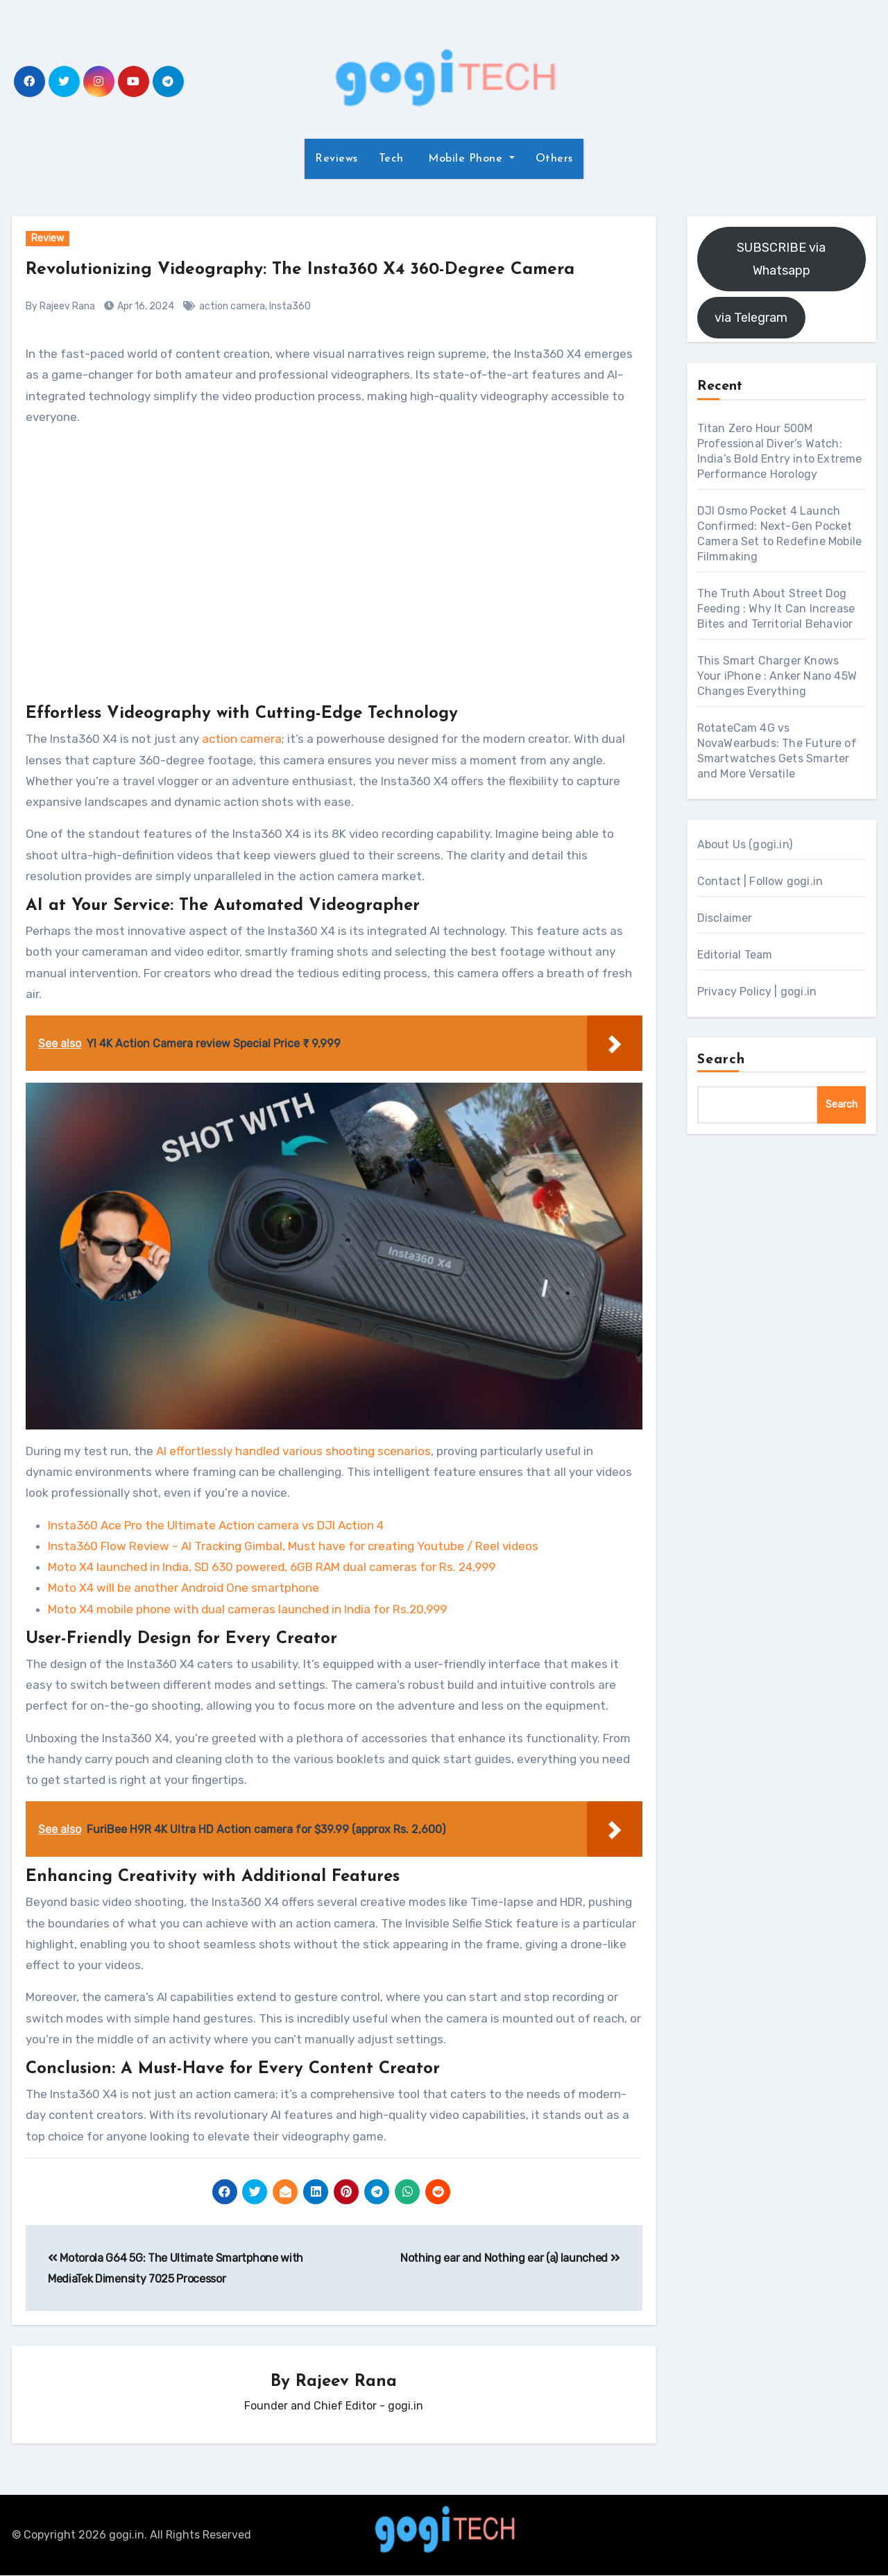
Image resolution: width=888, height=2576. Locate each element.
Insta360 (290, 306)
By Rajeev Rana (60, 306)
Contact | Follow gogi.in (760, 881)
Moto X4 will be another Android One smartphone (183, 1588)
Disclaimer (725, 918)
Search (721, 1060)
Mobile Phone (465, 158)
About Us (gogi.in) (745, 844)
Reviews (336, 158)
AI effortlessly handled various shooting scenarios (293, 1451)
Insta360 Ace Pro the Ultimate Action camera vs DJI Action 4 (216, 1525)
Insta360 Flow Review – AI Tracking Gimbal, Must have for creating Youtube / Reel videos (293, 1546)
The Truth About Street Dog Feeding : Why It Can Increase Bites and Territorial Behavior (776, 608)
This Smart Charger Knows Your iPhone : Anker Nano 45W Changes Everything (777, 676)
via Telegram (751, 317)
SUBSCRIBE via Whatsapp (781, 258)
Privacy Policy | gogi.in (757, 991)
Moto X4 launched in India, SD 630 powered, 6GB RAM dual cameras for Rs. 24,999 (271, 1567)
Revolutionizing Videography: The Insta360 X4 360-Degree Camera (325, 269)
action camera (232, 306)
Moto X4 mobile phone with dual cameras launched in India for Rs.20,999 (247, 1609)
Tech (391, 158)
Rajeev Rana (346, 2381)
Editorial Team (735, 954)
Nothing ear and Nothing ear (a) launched (510, 2258)
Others (554, 158)
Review (47, 238)
